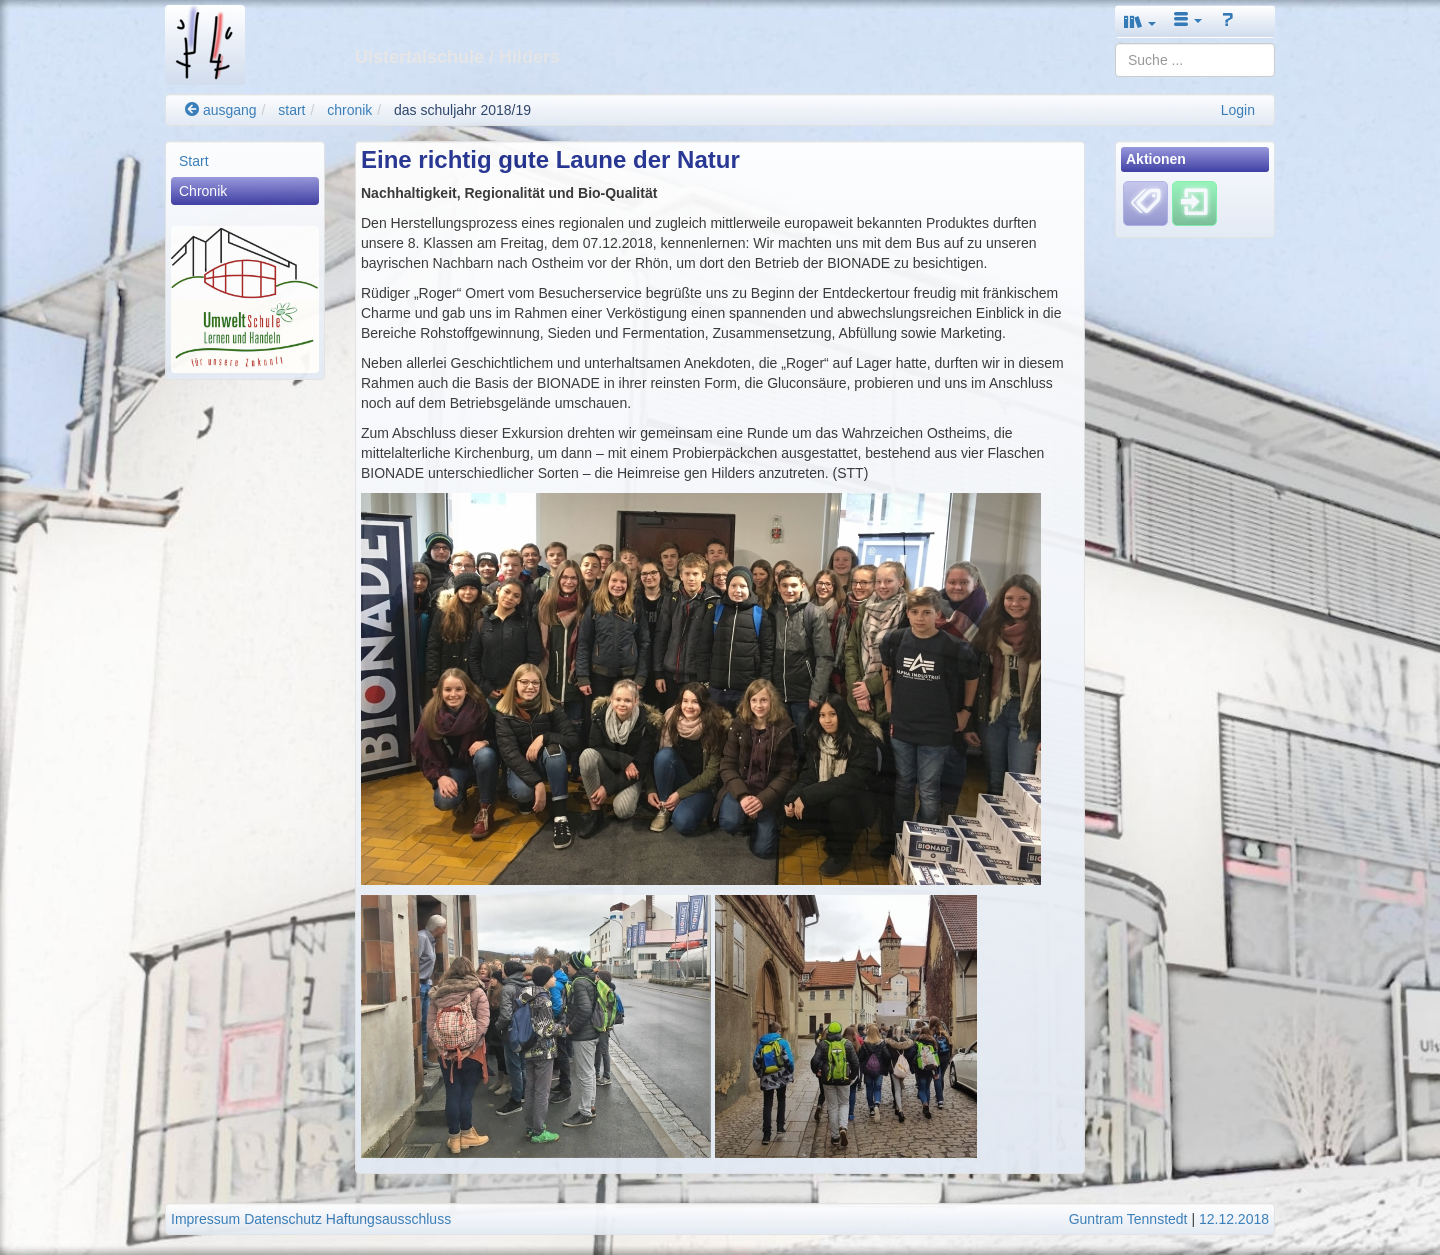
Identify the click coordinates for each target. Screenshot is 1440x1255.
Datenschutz (283, 1219)
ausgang (221, 110)
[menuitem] (245, 161)
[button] (1140, 21)
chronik (349, 110)
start (291, 110)
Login (1238, 110)
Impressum (205, 1219)
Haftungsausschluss (388, 1219)
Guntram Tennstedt (1128, 1219)
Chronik (203, 191)
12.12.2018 (1234, 1219)
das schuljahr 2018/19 (462, 110)
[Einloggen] (1194, 203)
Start (194, 161)
